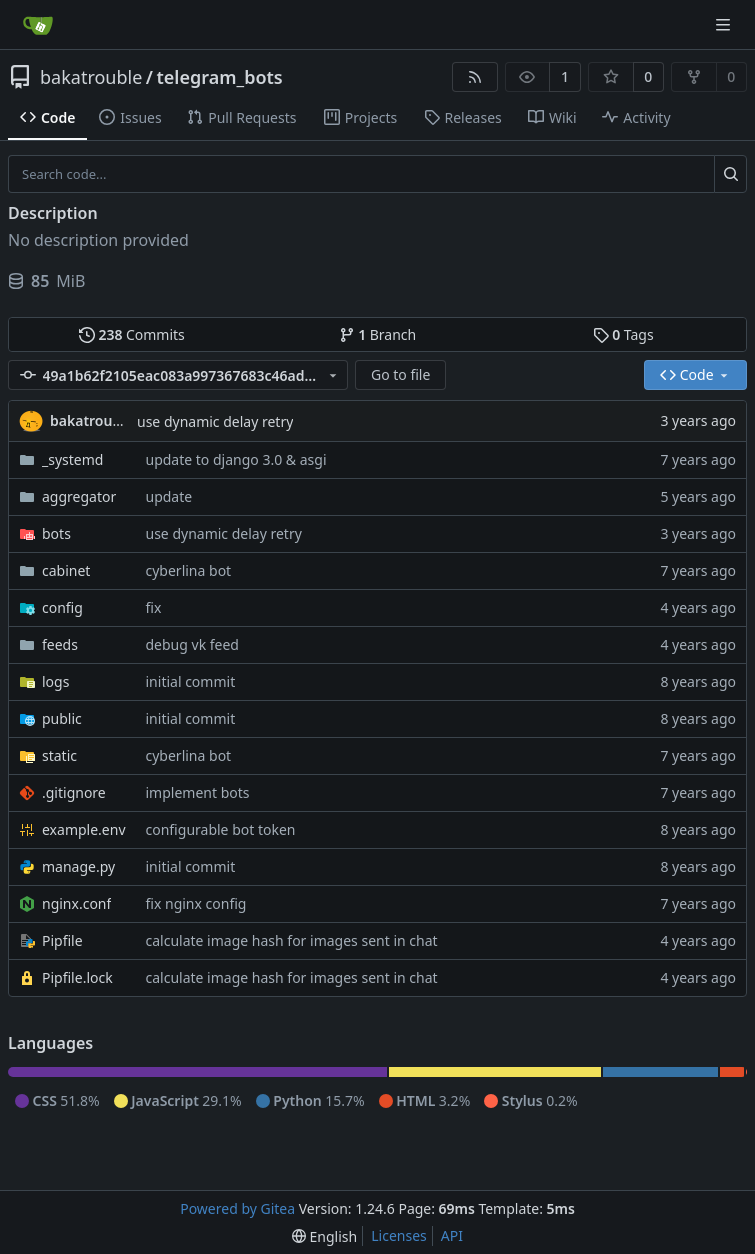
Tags (623, 334)
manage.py (78, 866)
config (62, 607)
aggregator (79, 496)
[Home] (38, 25)
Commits (132, 334)
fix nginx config (196, 903)
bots (56, 533)
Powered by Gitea (237, 1208)
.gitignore (74, 792)
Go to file (400, 374)
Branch (378, 334)
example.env (84, 829)
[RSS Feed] (475, 77)
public (62, 718)
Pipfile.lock (77, 977)
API (452, 1235)
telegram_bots (220, 77)
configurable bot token (221, 829)
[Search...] (730, 174)
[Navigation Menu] (725, 24)
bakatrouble (91, 77)
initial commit (191, 681)
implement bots (198, 792)
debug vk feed (192, 644)
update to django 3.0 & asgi (236, 459)
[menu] (324, 1236)
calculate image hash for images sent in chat (292, 940)
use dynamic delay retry (215, 421)
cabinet (66, 570)
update (169, 496)
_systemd (72, 459)
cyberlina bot (189, 570)
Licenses (399, 1235)
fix (154, 607)
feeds (60, 644)
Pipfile (62, 940)
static (59, 755)
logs (55, 681)
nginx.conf (76, 903)
